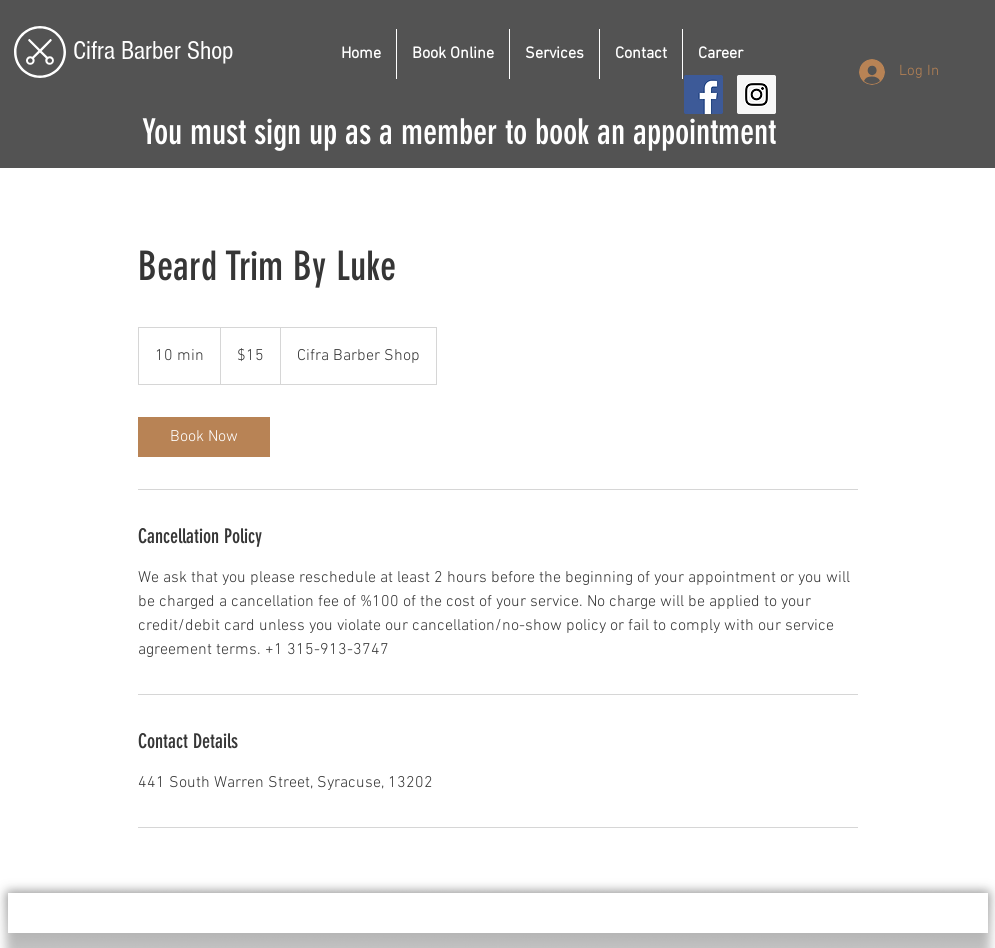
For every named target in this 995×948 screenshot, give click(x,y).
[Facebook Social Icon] (703, 94)
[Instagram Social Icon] (756, 94)
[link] (204, 437)
